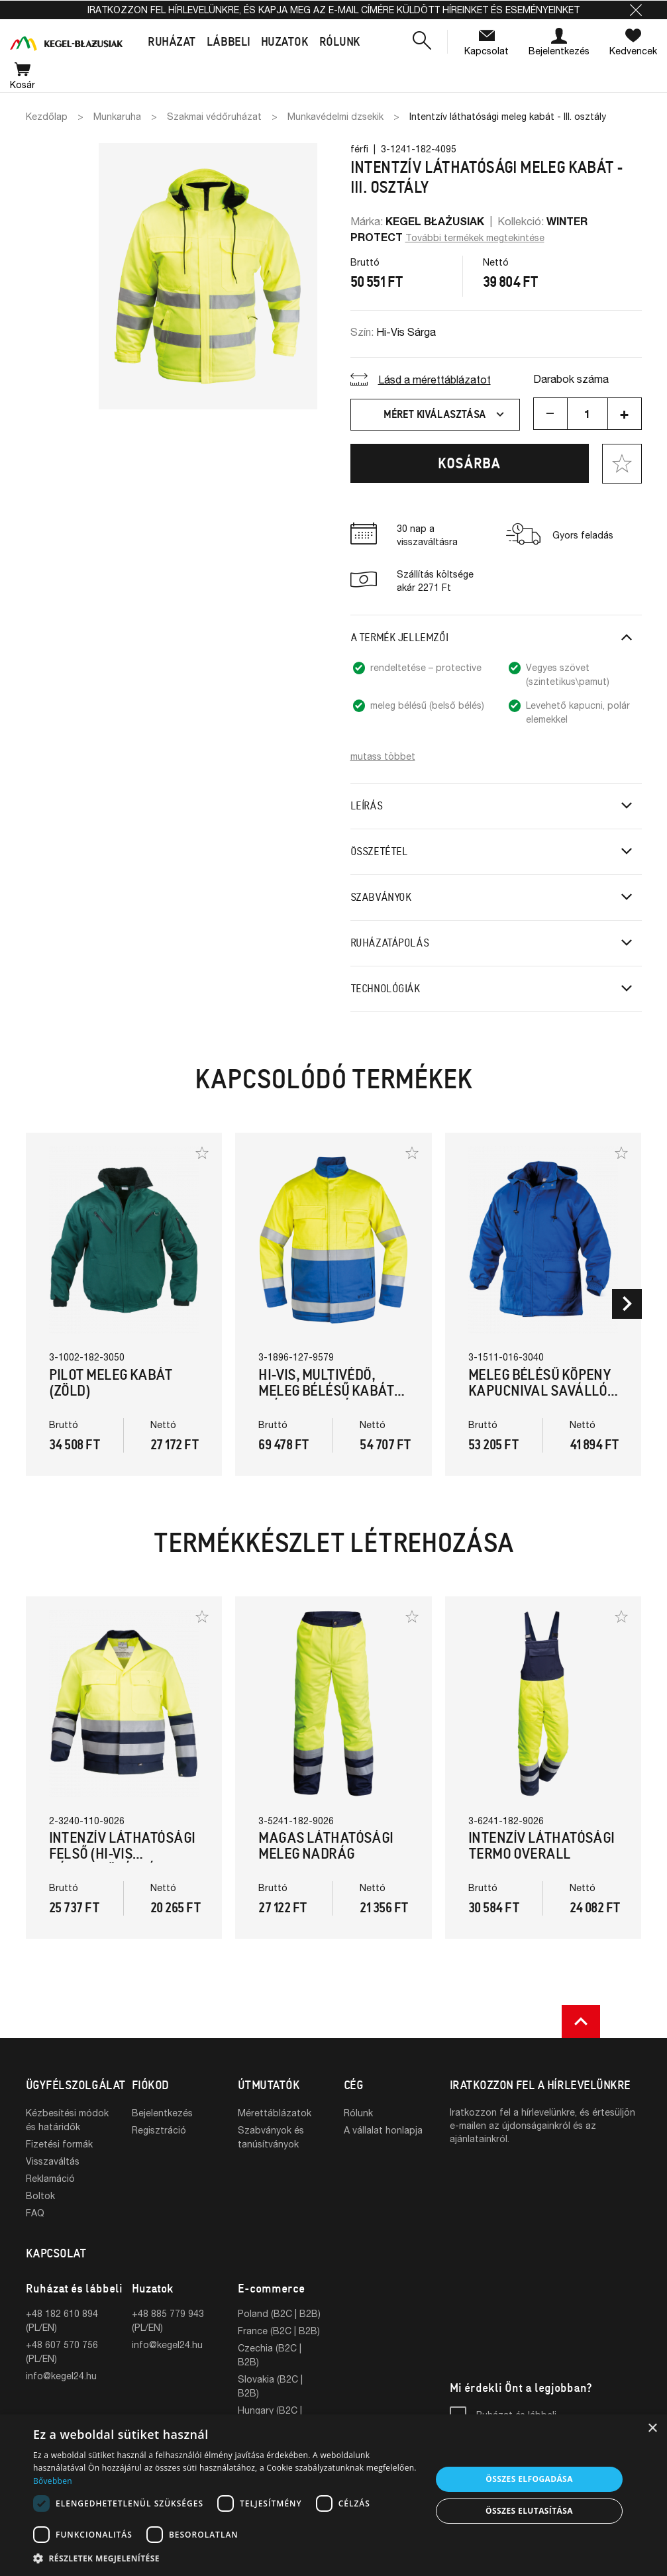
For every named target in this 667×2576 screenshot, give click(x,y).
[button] (636, 10)
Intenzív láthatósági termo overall (541, 1845)
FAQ (35, 2212)
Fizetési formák (59, 2143)
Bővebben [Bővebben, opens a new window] (52, 2481)
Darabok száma (571, 378)
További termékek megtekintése (474, 237)
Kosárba (469, 463)
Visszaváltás (52, 2161)
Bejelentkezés (162, 2112)
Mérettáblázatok (274, 2112)
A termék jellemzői (399, 637)
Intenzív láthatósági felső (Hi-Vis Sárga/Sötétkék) (122, 1853)
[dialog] (333, 2495)
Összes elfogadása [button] (529, 2479)
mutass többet (382, 756)
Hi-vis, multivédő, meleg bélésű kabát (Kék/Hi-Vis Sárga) (326, 1390)
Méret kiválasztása (445, 414)
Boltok (40, 2195)
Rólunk (358, 2112)
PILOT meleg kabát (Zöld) (111, 1382)
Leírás (366, 806)
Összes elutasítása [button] (529, 2510)
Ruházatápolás (389, 943)
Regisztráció (159, 2130)
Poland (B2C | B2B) (279, 2313)
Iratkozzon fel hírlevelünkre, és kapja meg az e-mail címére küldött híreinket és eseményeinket (333, 9)
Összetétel (379, 851)
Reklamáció (50, 2178)
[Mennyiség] (587, 413)
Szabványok (381, 897)
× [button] (652, 2429)
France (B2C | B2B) (279, 2330)
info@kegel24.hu (61, 2375)
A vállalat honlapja (383, 2130)
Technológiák (385, 989)
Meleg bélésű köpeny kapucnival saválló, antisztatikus (539, 1390)
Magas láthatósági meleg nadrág (325, 1845)
